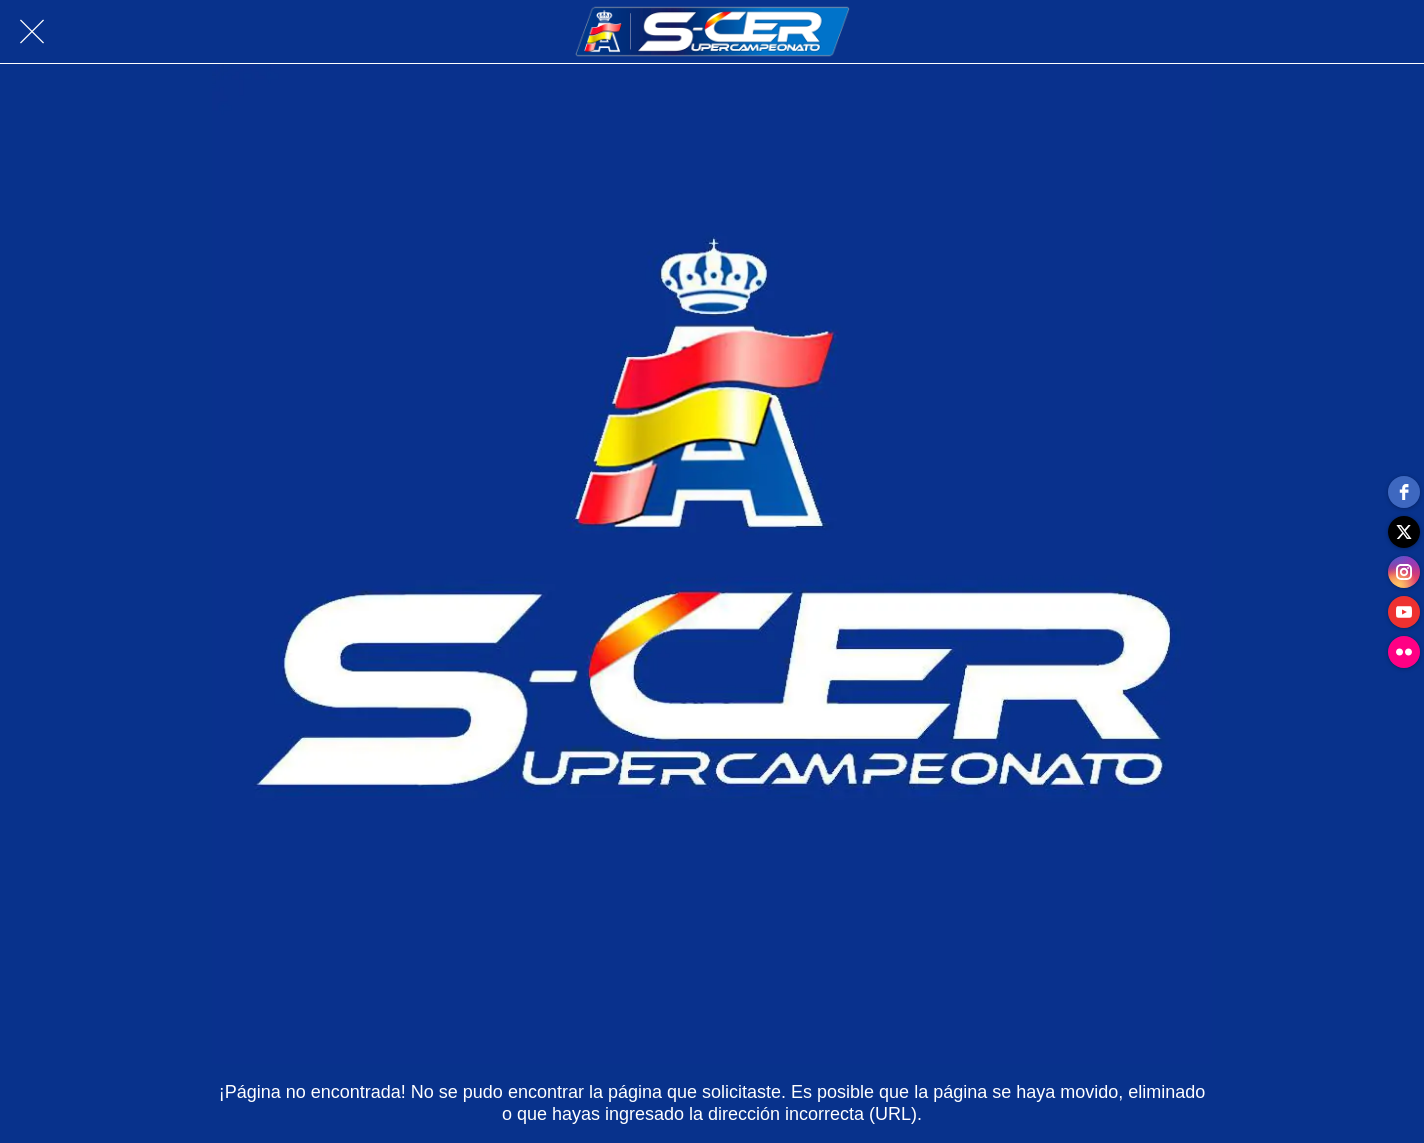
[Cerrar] (32, 32)
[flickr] (1404, 652)
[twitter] (1404, 532)
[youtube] (1404, 612)
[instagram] (1404, 572)
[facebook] (1404, 492)
